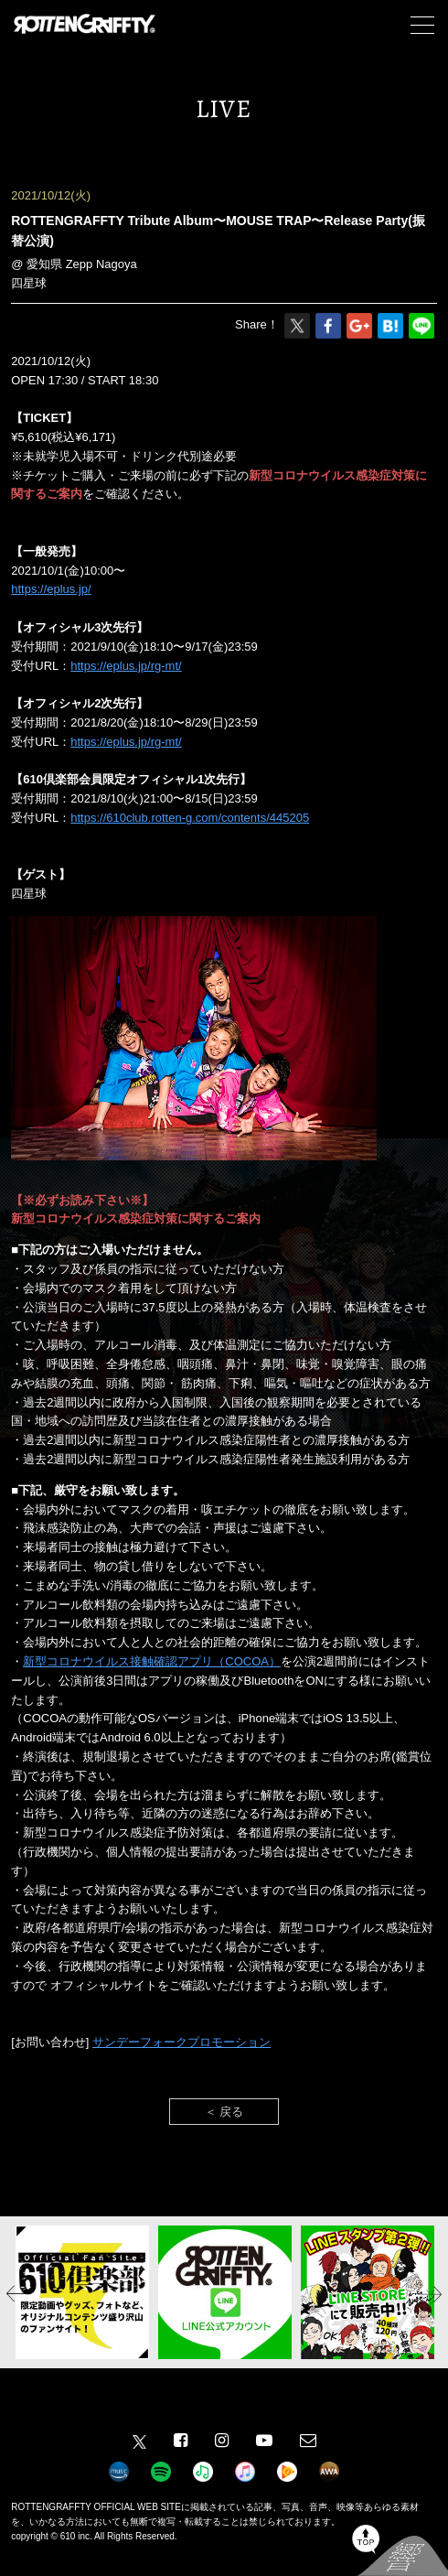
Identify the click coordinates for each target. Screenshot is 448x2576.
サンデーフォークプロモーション (181, 2042)
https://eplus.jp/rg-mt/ (125, 666)
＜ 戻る (224, 2111)
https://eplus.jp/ (51, 589)
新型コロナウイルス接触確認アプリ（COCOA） (152, 1661)
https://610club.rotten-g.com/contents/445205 (189, 818)
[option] (82, 2292)
